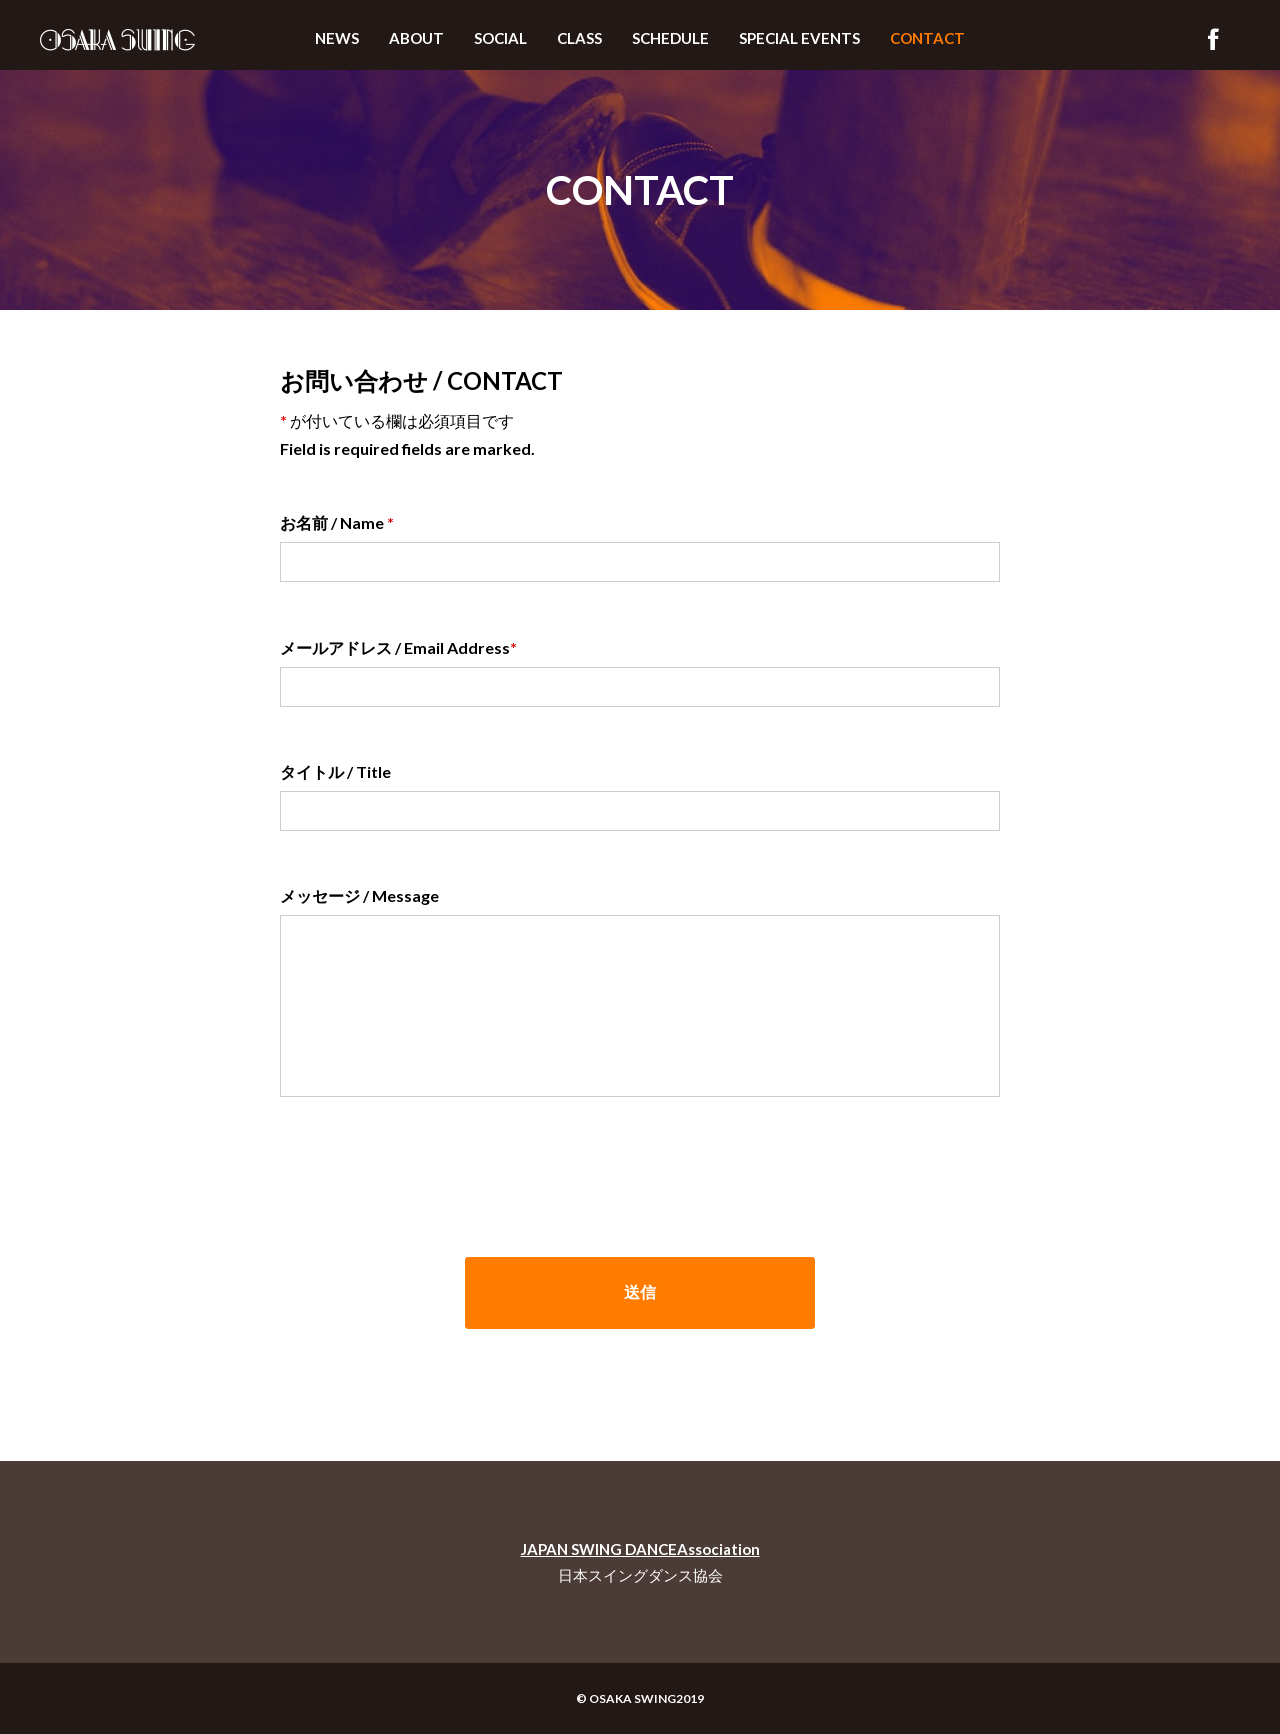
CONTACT (927, 38)
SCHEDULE (670, 38)
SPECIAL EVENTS (799, 38)
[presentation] (432, 1168)
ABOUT (416, 38)
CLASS (579, 38)
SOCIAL (500, 38)
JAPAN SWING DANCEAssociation (640, 1549)
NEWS (337, 38)
